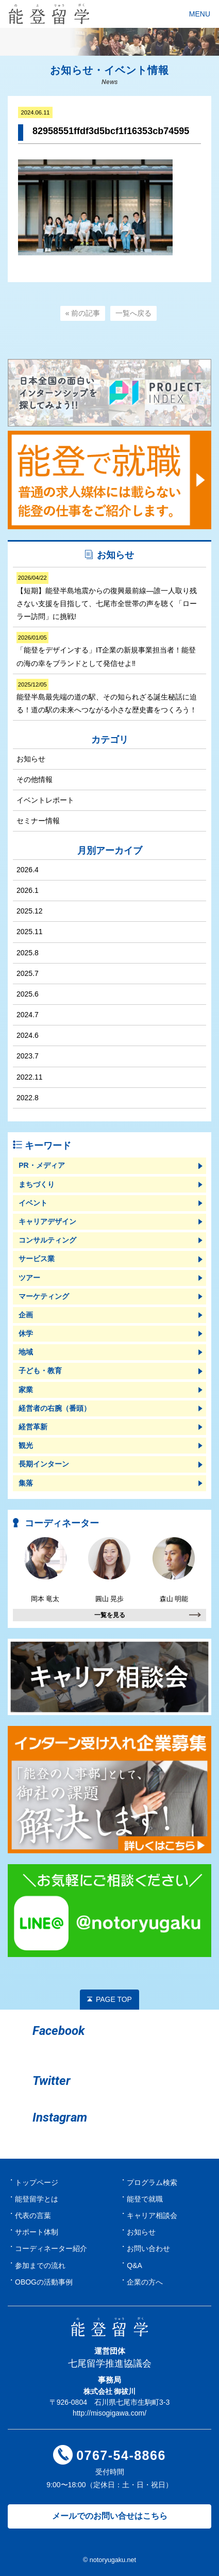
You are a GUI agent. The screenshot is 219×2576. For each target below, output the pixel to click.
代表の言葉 (33, 2215)
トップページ (36, 2182)
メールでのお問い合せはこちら (109, 2516)
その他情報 (34, 779)
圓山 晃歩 (109, 1570)
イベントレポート (45, 800)
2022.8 (27, 1098)
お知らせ (30, 759)
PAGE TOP (114, 1999)
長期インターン (44, 1464)
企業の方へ (145, 2282)
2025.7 (27, 973)
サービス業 (37, 1258)
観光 (26, 1445)
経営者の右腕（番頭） (55, 1408)
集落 (26, 1483)
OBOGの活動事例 (44, 2282)
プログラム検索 (152, 2182)
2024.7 (27, 1014)
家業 (26, 1389)
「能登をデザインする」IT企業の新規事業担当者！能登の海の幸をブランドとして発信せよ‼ (106, 649)
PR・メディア (41, 1165)
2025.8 (27, 953)
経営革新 (33, 1427)
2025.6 (27, 994)
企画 (26, 1315)
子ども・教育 (40, 1370)
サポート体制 (36, 2232)
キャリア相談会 (152, 2215)
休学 (26, 1333)
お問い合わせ (148, 2248)
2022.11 (29, 1077)
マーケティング (44, 1296)
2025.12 (29, 911)
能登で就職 (145, 2199)
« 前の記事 (82, 313)
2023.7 (27, 1056)
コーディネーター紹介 (51, 2248)
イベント (33, 1203)
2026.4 (27, 870)
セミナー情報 (38, 821)
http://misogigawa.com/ (109, 2413)
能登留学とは (36, 2199)
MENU (199, 14)
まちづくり (37, 1184)
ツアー (29, 1278)
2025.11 (29, 931)
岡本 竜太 (45, 1570)
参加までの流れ (40, 2265)
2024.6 (27, 1035)
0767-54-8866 (121, 2455)
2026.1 (27, 890)
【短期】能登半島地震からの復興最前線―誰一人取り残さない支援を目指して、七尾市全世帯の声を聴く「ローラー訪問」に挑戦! (106, 596)
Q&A (134, 2265)
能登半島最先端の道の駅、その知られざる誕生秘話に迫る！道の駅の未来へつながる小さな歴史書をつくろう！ (106, 696)
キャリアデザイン (47, 1221)
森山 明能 (174, 1570)
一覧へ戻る (133, 313)
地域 (26, 1352)
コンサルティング (47, 1240)
